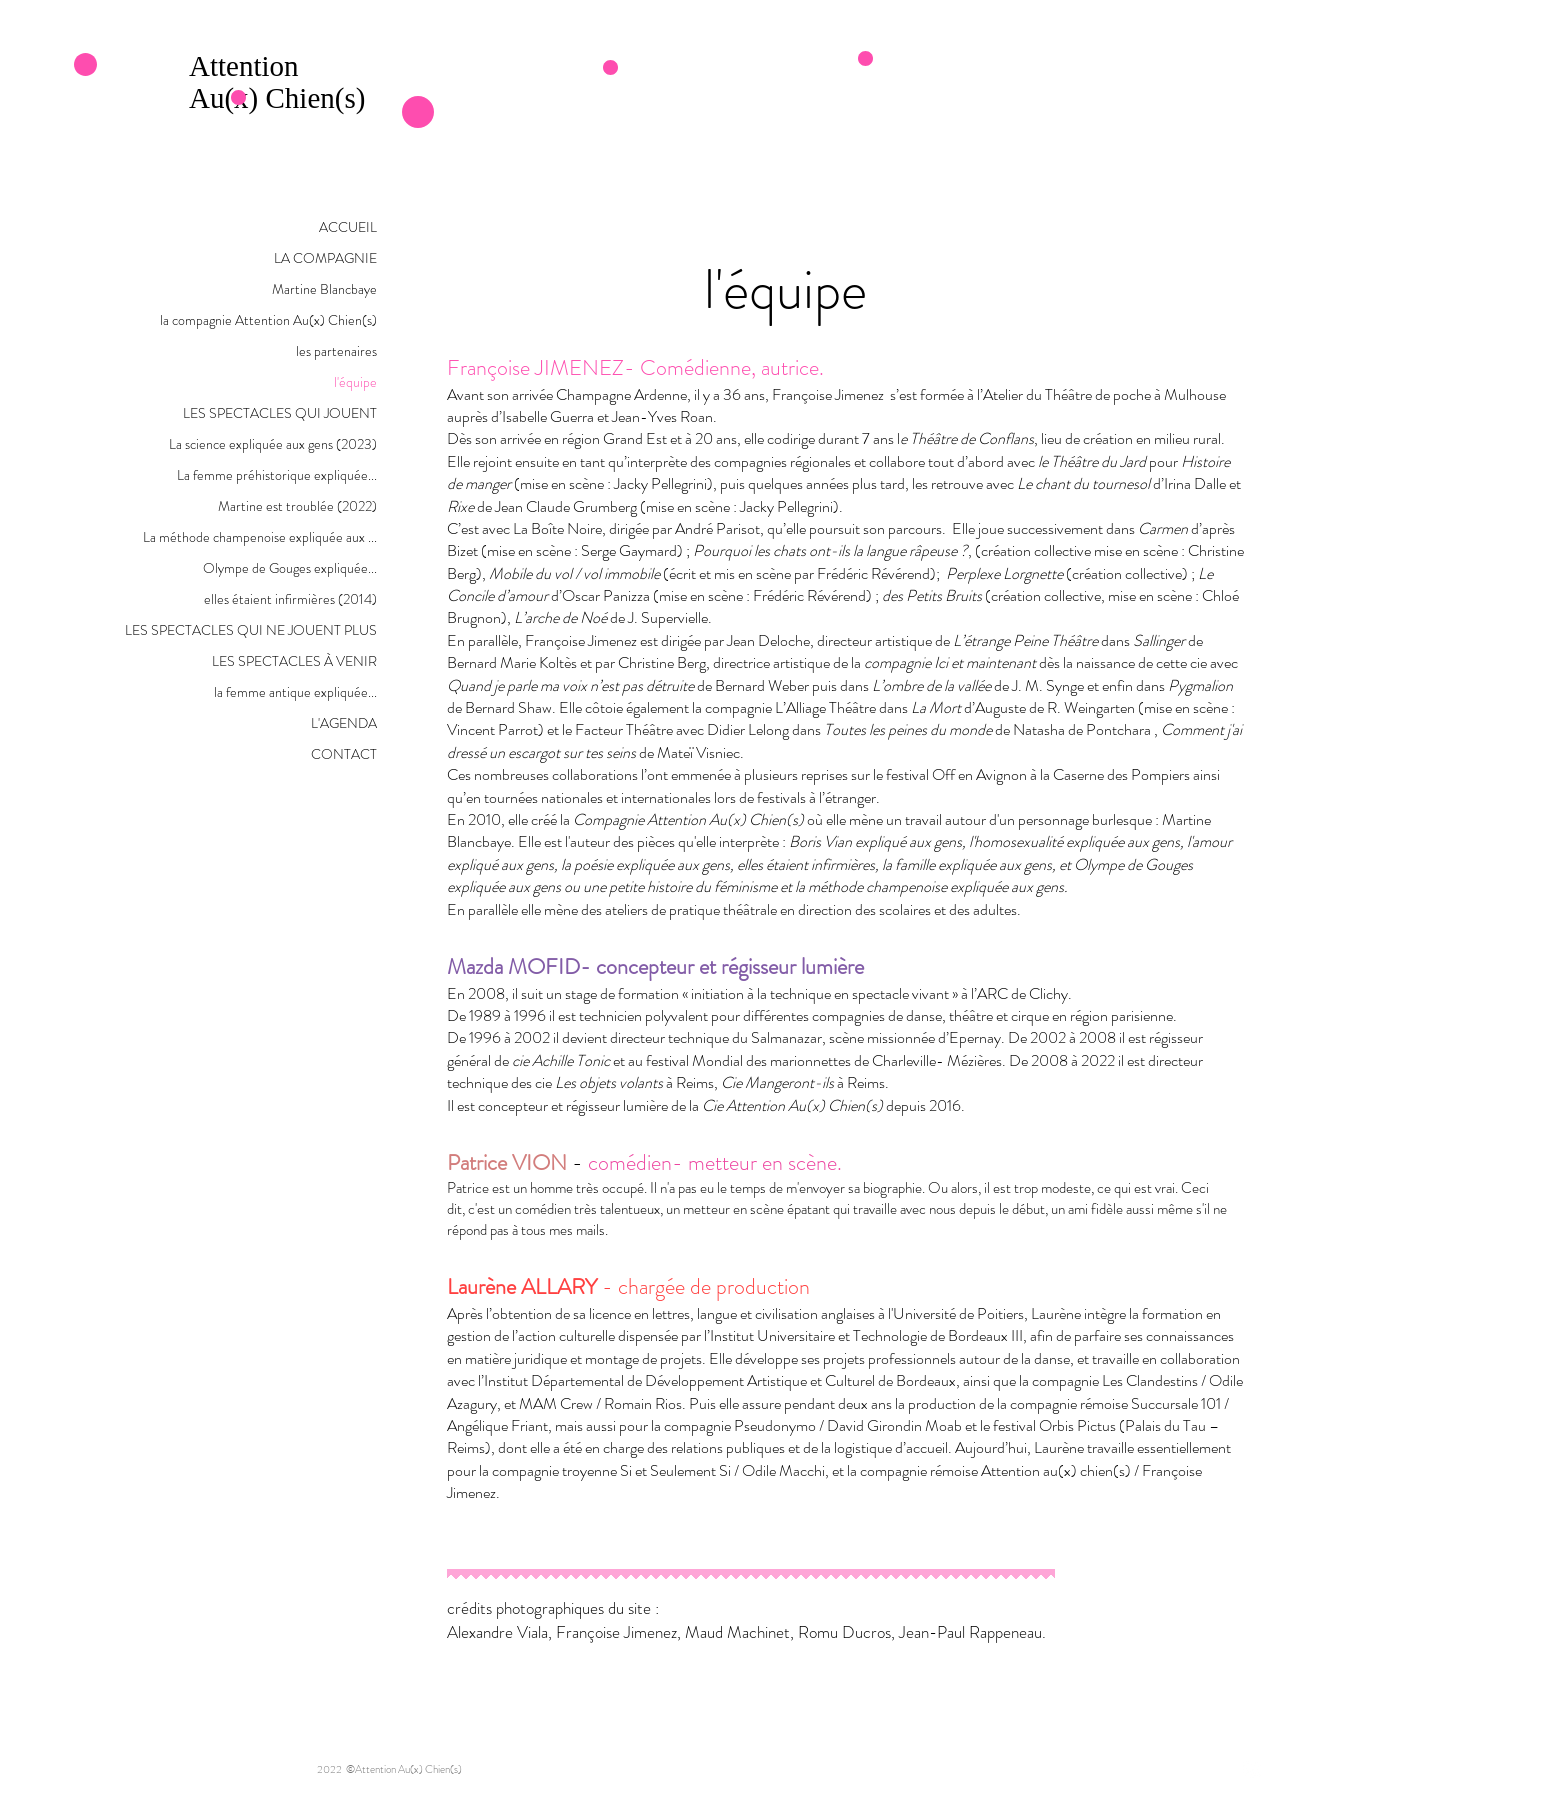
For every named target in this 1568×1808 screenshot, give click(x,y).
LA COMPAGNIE (325, 258)
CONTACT (344, 754)
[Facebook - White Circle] (1252, 1769)
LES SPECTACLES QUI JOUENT (280, 413)
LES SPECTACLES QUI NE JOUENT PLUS (251, 630)
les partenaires (336, 351)
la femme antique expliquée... (295, 692)
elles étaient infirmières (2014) (290, 599)
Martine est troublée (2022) (297, 506)
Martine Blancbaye (324, 289)
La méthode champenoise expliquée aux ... (260, 537)
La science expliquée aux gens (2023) (273, 444)
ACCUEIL (348, 227)
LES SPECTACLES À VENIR (294, 661)
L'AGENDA (344, 723)
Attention (247, 66)
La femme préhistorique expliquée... (277, 475)
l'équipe (355, 382)
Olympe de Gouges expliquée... (290, 568)
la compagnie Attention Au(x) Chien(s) (268, 320)
